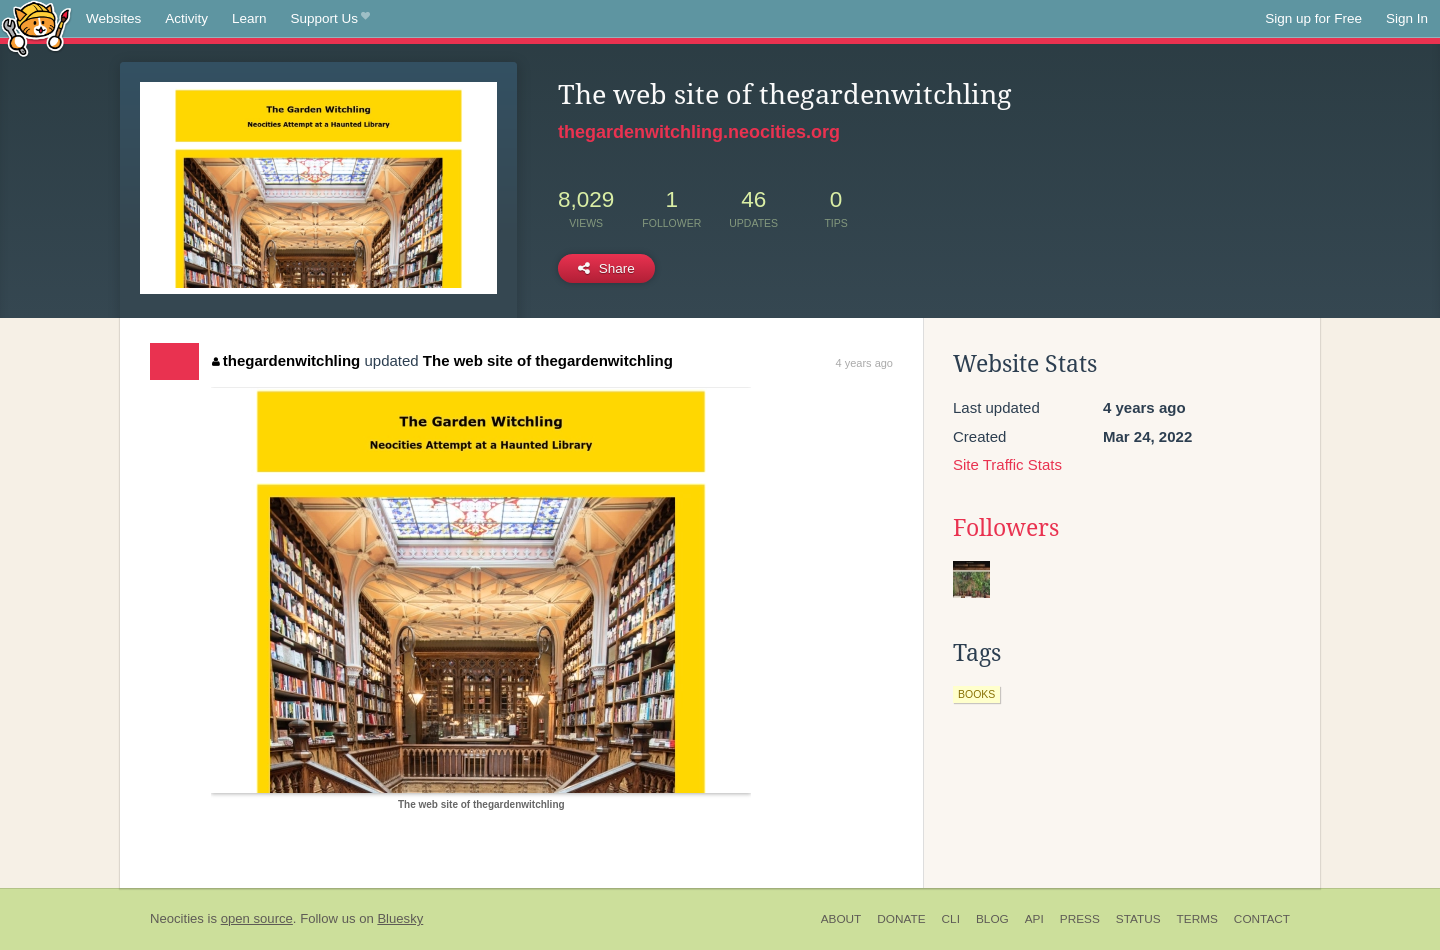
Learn (249, 18)
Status (1138, 919)
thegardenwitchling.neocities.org (699, 132)
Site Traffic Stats (1007, 464)
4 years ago (864, 363)
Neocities (177, 918)
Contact (1262, 919)
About (841, 919)
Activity (186, 18)
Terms (1197, 919)
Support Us (330, 19)
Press (1080, 919)
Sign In (1407, 18)
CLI (951, 919)
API (1034, 919)
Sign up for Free (1313, 18)
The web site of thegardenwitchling (548, 360)
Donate (901, 919)
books (976, 694)
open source (257, 918)
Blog (992, 919)
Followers (1006, 528)
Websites (113, 18)
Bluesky (400, 918)
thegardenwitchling (286, 360)
